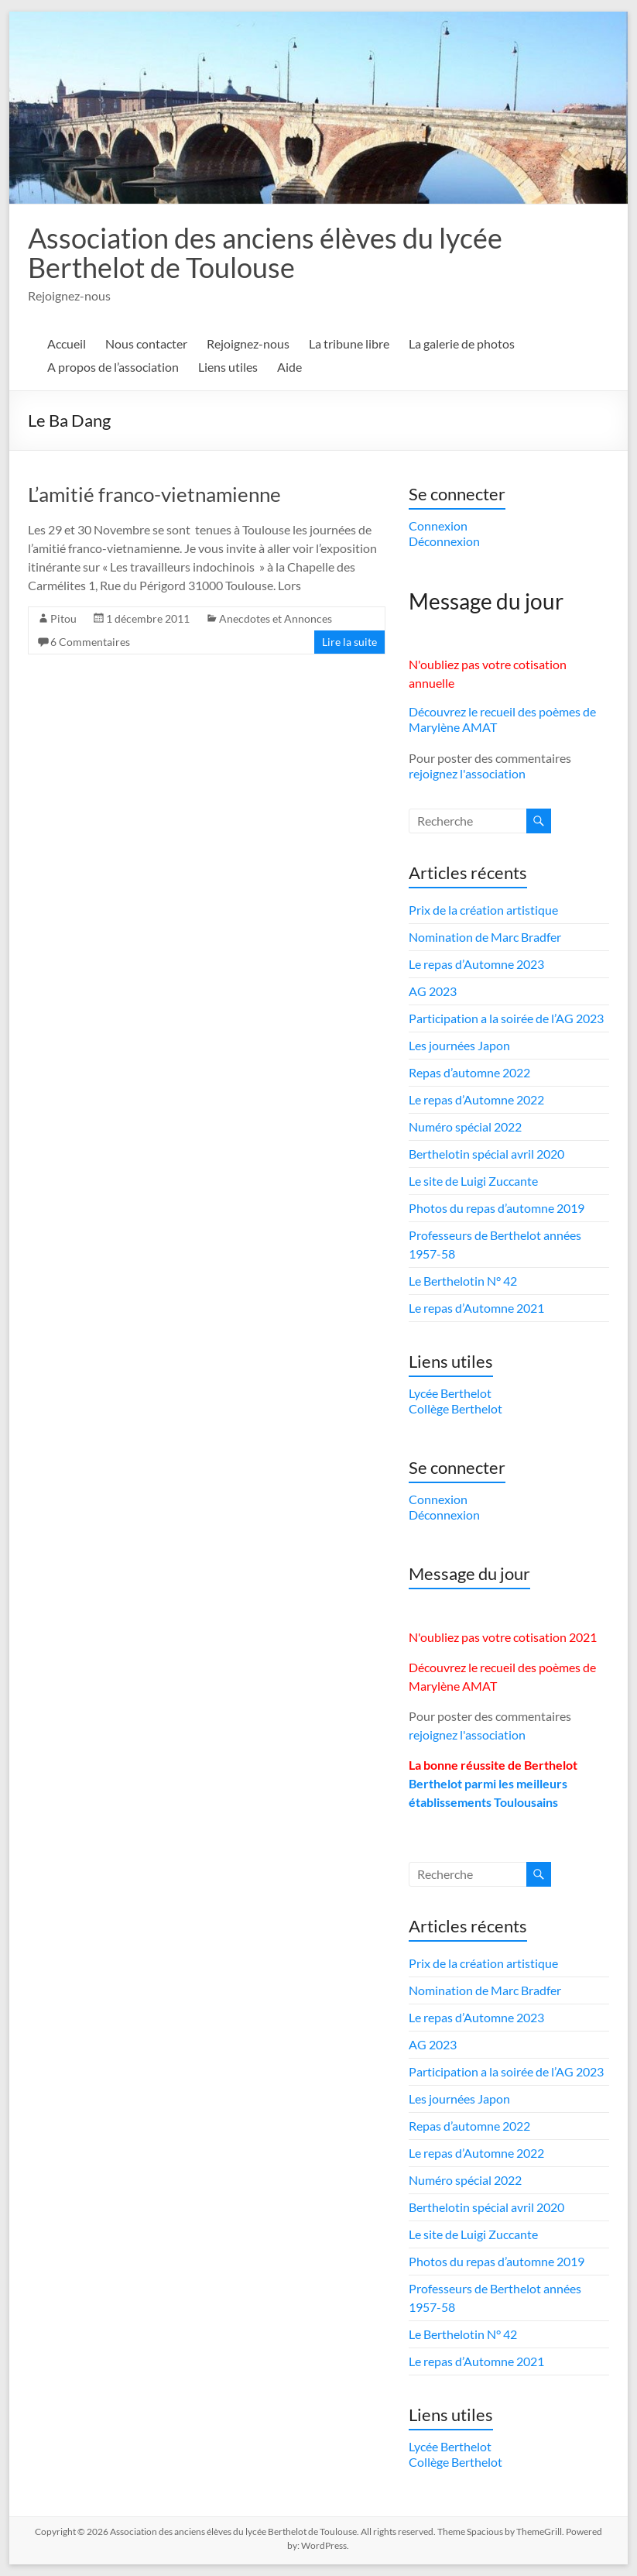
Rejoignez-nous (248, 343)
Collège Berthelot (455, 1408)
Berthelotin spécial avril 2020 (486, 1153)
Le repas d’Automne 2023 (476, 964)
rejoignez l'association (467, 773)
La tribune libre (349, 343)
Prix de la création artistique (483, 909)
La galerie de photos (462, 343)
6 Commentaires (90, 641)
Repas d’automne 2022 (469, 1072)
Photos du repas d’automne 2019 (496, 1207)
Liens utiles (228, 366)
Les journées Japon (459, 1045)
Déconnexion (444, 541)
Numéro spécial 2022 (465, 1126)
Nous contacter (146, 343)
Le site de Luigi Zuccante (473, 1180)
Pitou (63, 618)
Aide (289, 366)
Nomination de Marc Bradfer (485, 936)
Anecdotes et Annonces (275, 618)
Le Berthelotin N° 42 (463, 1280)
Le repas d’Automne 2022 (476, 1099)
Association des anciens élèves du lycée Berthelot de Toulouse (265, 252)
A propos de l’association (113, 366)
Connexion (438, 525)
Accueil (66, 343)
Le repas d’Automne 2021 (476, 1307)
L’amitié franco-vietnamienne (154, 494)
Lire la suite (349, 641)
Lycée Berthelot (450, 1393)
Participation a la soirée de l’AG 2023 (506, 1018)
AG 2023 (433, 991)
